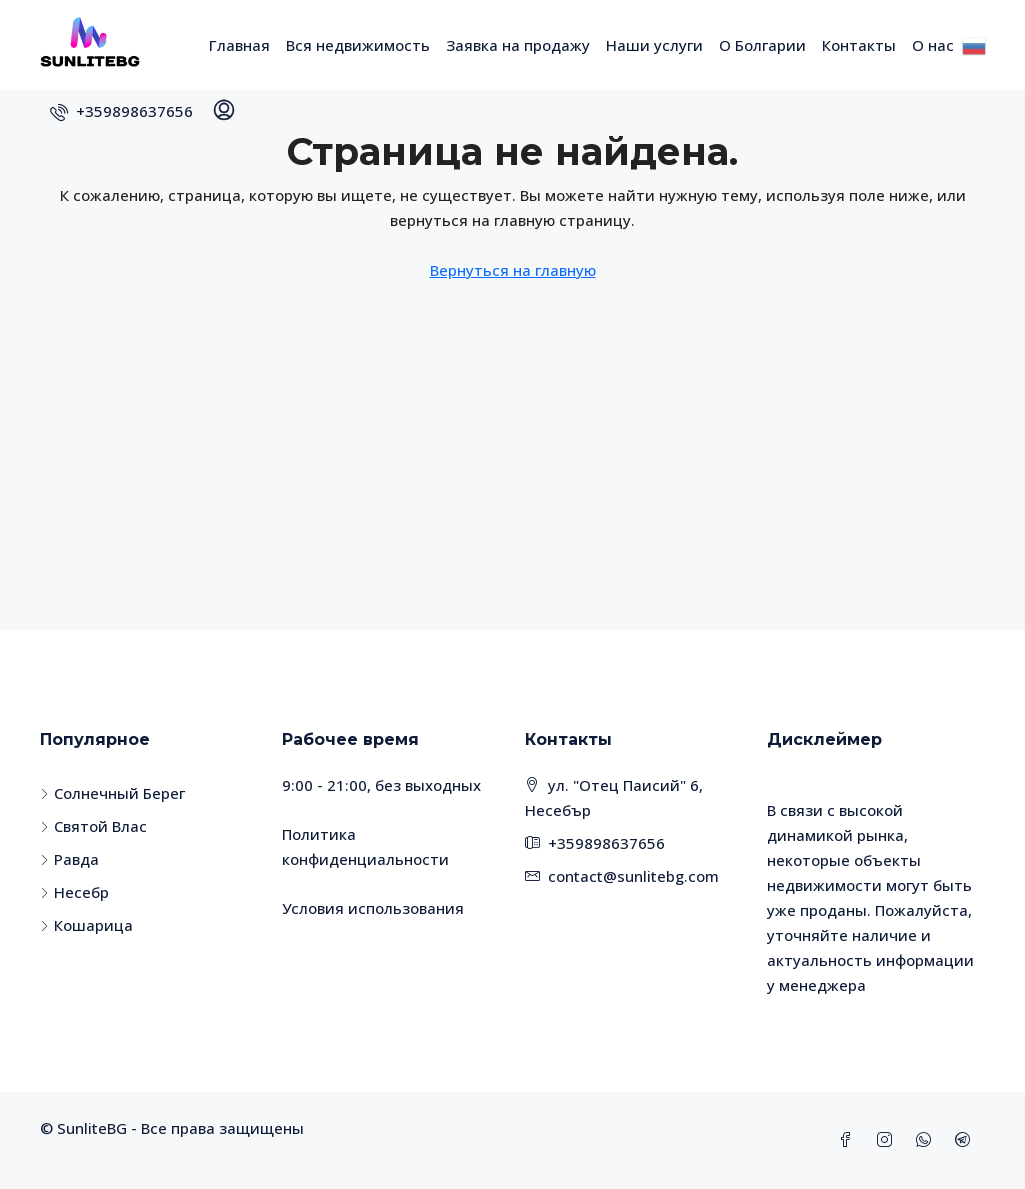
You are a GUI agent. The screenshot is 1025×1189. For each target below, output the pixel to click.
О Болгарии (762, 45)
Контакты (859, 45)
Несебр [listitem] (74, 892)
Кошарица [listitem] (86, 925)
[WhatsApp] (927, 1140)
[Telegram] (966, 1140)
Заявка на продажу (518, 45)
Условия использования (373, 908)
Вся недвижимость (358, 45)
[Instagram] (888, 1140)
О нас (933, 45)
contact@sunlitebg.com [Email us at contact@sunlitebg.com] (633, 876)
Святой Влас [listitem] (93, 826)
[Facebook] (849, 1140)
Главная (239, 45)
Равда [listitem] (69, 859)
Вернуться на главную (513, 270)
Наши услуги (654, 45)
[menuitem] (121, 111)
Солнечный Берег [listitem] (112, 793)
